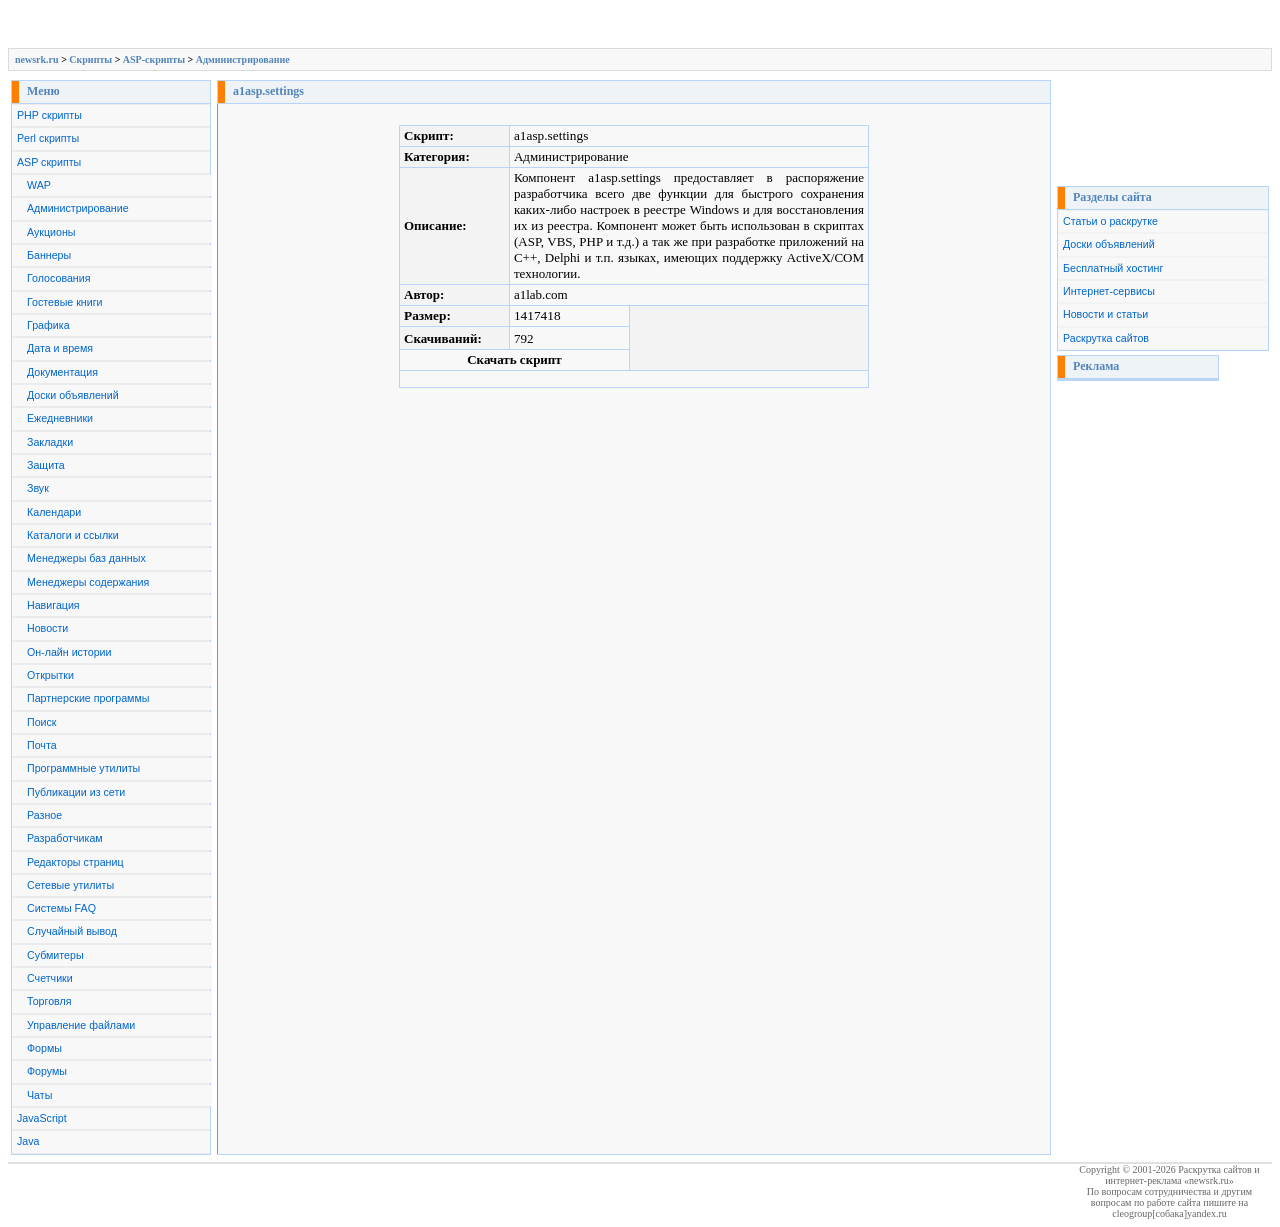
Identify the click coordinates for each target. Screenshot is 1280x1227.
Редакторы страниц (75, 862)
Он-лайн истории (69, 652)
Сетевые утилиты (70, 885)
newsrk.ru (37, 59)
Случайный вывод (72, 931)
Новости (47, 628)
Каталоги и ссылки (73, 535)
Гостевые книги (65, 302)
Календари (54, 512)
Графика (48, 325)
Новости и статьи (1105, 314)
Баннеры (49, 255)
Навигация (53, 605)
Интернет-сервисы (1109, 291)
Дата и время (60, 348)
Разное (44, 815)
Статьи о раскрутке (1110, 221)
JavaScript (42, 1118)
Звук (38, 488)
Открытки (50, 675)
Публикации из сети (76, 792)
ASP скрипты (49, 162)
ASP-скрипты (154, 59)
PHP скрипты (49, 115)
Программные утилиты (83, 768)
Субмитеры (55, 955)
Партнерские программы (88, 698)
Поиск (42, 722)
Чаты (39, 1095)
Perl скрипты (48, 138)
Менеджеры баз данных (86, 558)
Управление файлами (81, 1025)
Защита (46, 465)
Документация (62, 372)
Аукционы (51, 232)
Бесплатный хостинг (1113, 268)
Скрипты (90, 59)
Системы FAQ (61, 908)
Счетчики (50, 978)
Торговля (49, 1001)
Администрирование (243, 59)
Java (28, 1141)
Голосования (58, 278)
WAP (39, 185)
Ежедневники (60, 418)
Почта (42, 745)
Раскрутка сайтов (1106, 338)
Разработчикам (65, 838)
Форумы (47, 1071)
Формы (44, 1048)
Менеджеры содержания (88, 582)
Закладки (50, 442)
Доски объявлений (73, 395)
